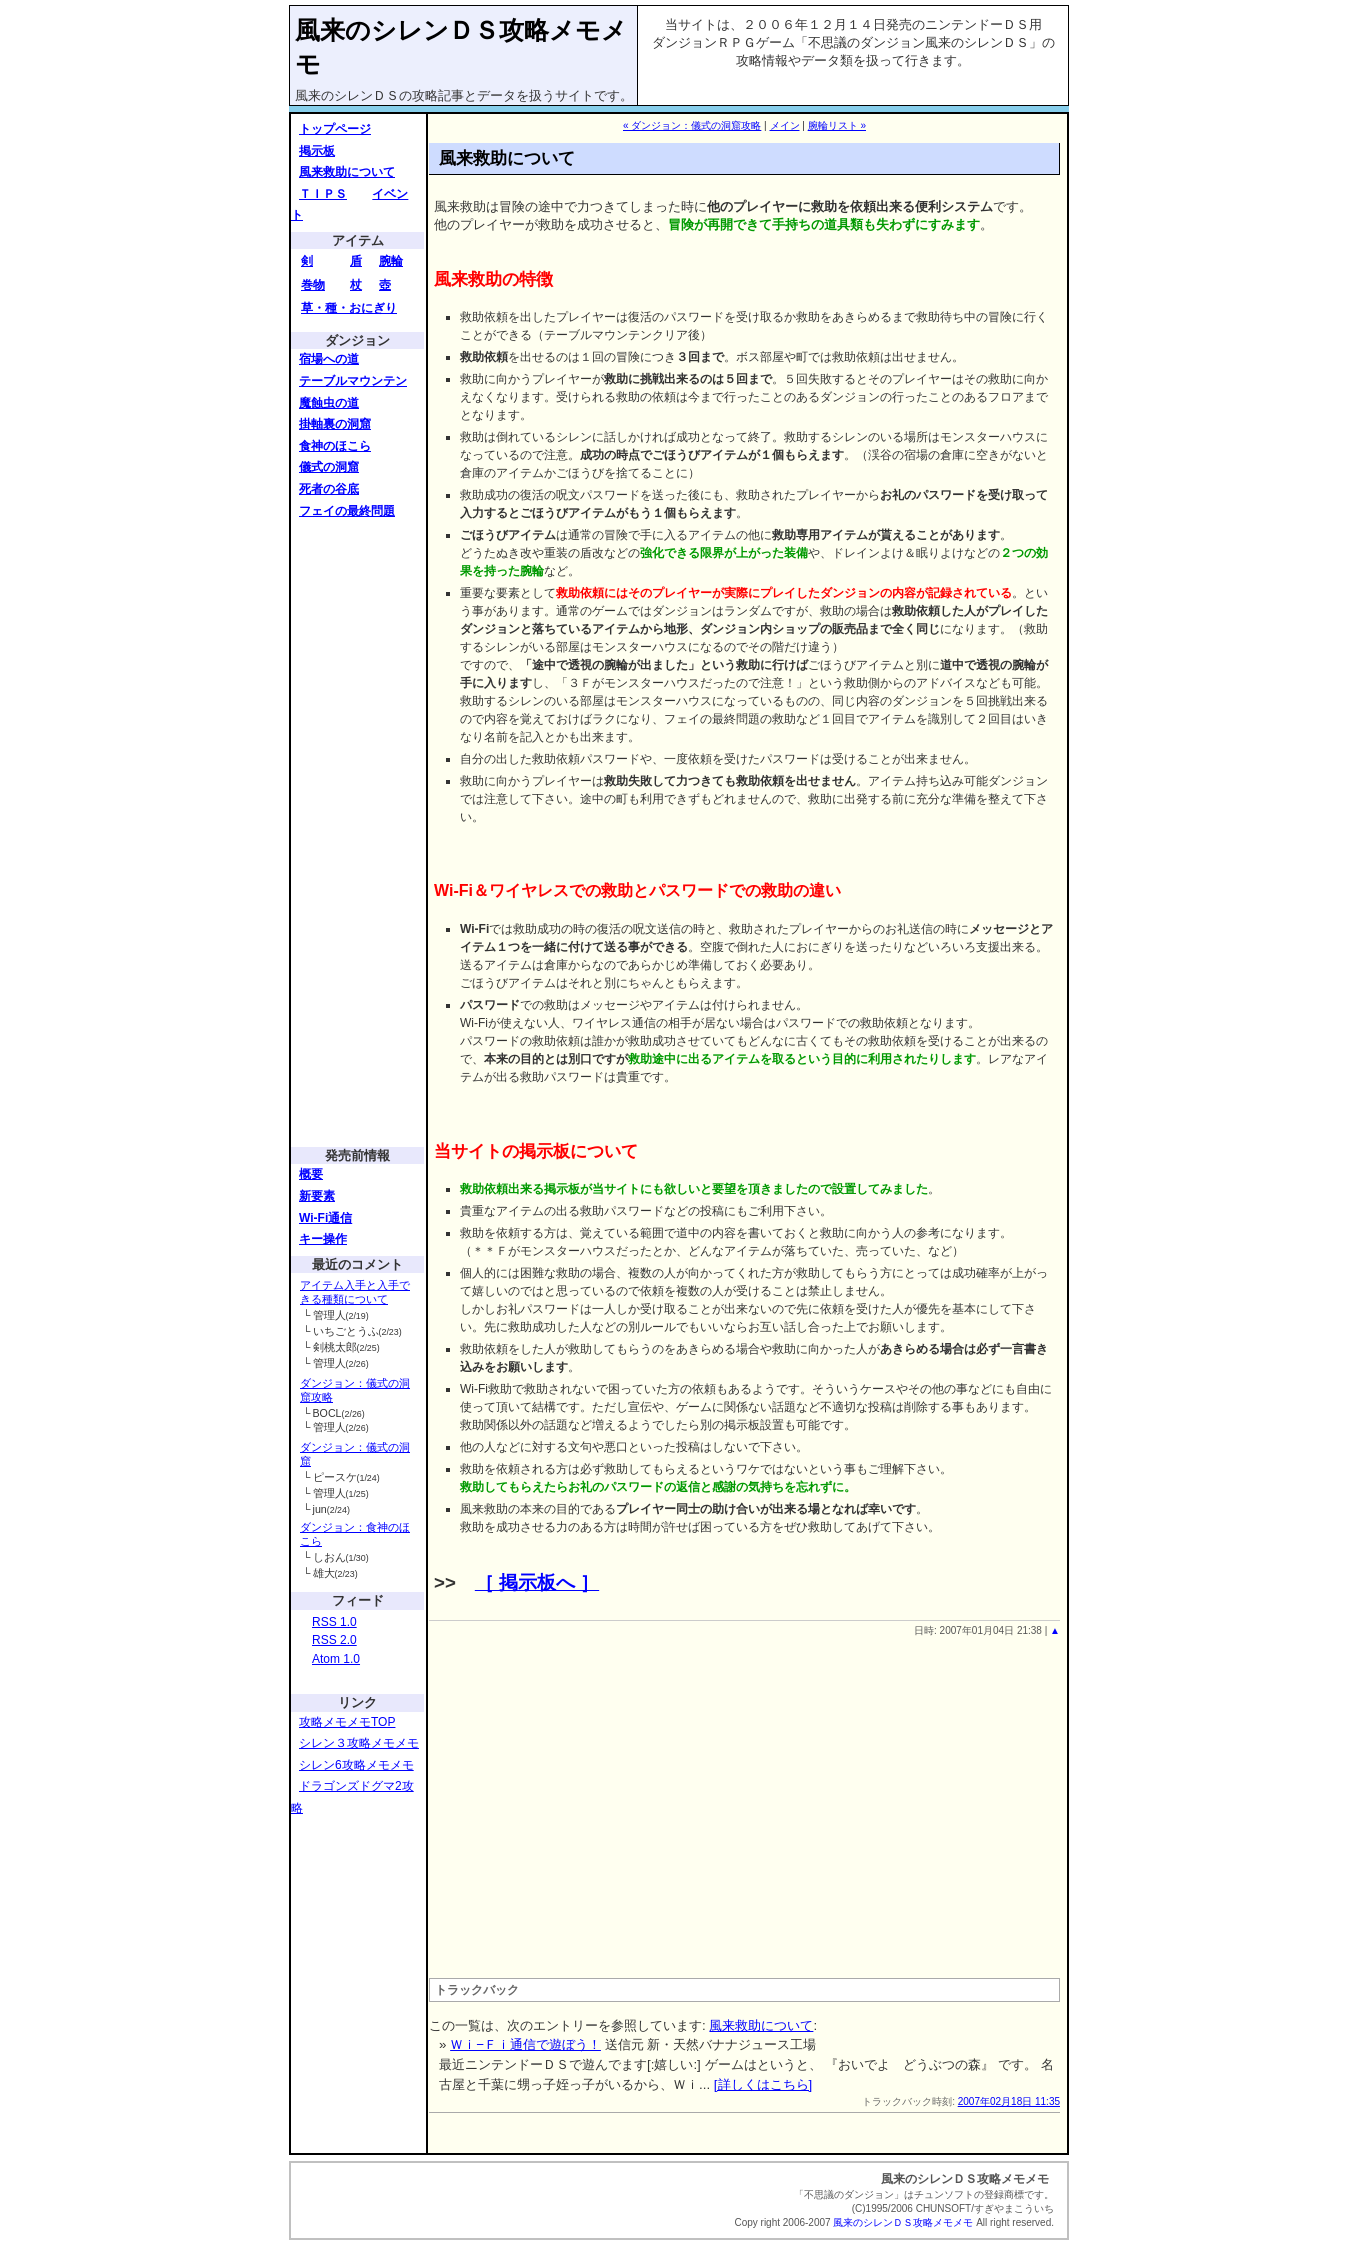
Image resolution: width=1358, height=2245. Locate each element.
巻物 (313, 285)
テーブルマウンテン (353, 381)
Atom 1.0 (336, 1659)
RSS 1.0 (334, 1622)
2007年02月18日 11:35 (1009, 2101)
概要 (311, 1174)
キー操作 (323, 1239)
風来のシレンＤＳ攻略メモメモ (903, 2222)
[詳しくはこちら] (763, 2084)
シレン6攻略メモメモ (356, 1765)
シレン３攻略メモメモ (359, 1743)
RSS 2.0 (334, 1640)
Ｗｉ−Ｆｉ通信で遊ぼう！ (525, 2044)
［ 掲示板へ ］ (537, 1582)
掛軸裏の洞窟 (335, 424)
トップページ (335, 129)
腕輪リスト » (837, 125)
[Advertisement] (360, 832)
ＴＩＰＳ (323, 194)
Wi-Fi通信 (325, 1218)
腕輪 (391, 261)
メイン (785, 125)
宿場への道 (329, 359)
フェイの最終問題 (347, 511)
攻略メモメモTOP (347, 1722)
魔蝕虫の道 (329, 403)
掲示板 (317, 151)
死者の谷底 (329, 489)
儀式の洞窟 (329, 467)
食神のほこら (335, 446)
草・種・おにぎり (349, 308)
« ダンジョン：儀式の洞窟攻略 (692, 125)
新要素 (317, 1196)
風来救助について (347, 172)
